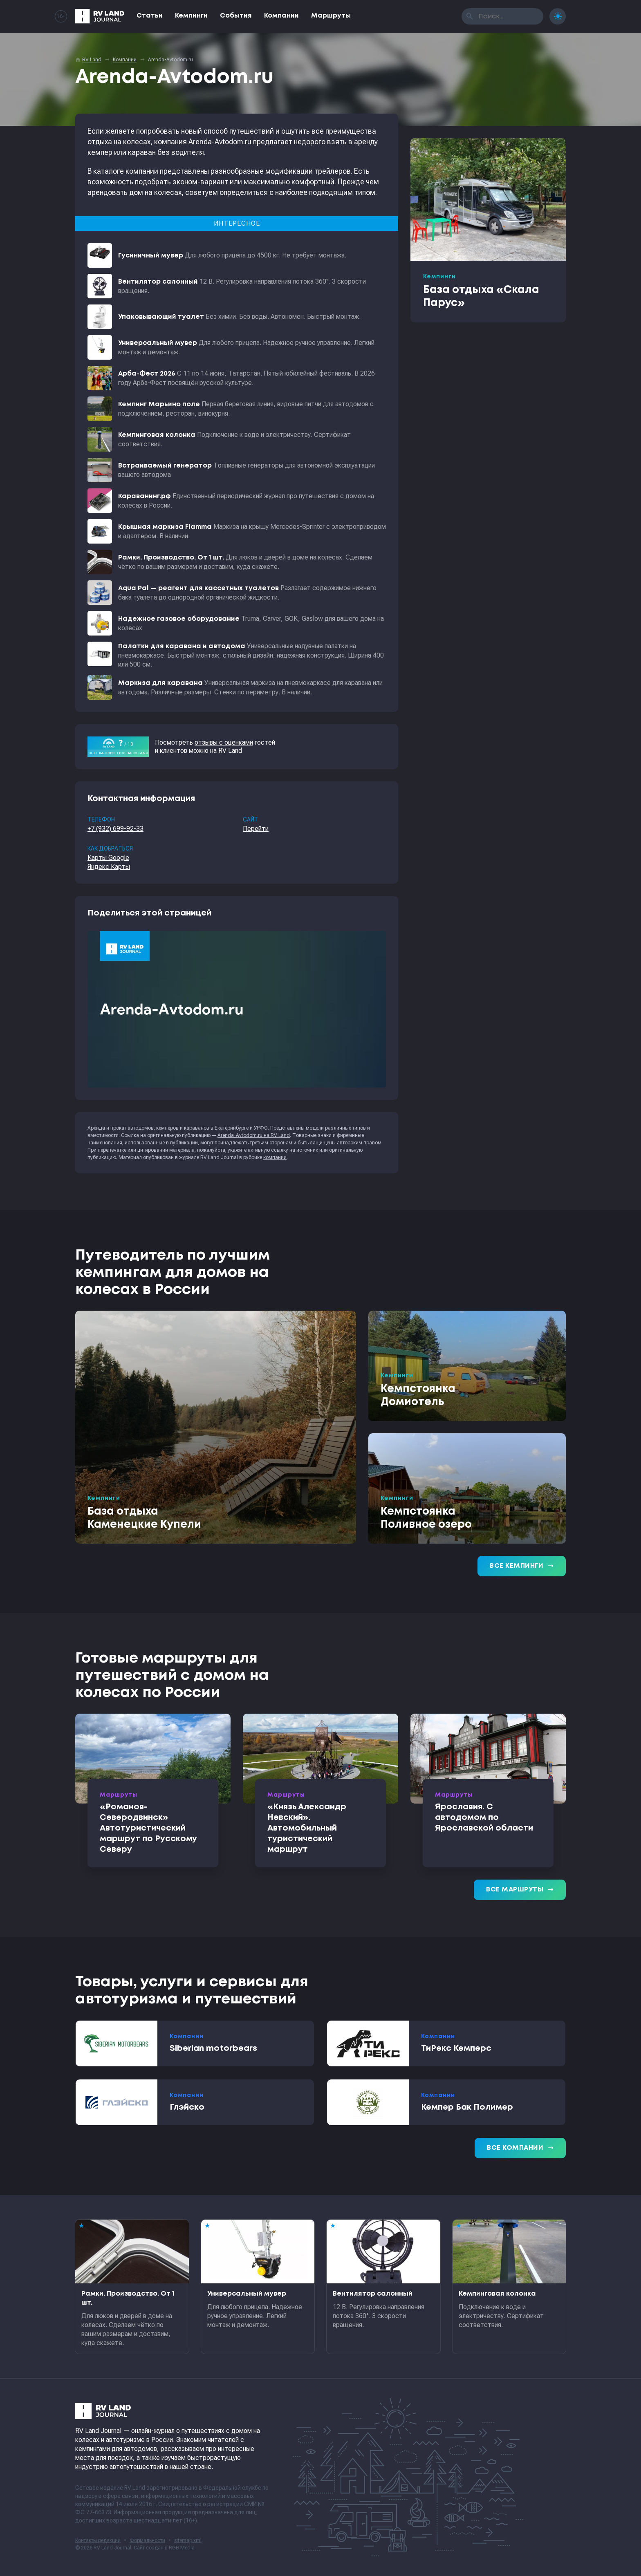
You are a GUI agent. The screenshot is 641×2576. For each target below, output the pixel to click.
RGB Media (182, 2548)
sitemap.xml (188, 2540)
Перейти (256, 829)
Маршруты (331, 16)
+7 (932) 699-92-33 (115, 829)
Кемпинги (191, 16)
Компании (281, 16)
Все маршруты (520, 1890)
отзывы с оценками (224, 742)
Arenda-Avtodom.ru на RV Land (253, 1135)
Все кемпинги (522, 1566)
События (236, 16)
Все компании (520, 2148)
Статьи (150, 16)
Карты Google (108, 858)
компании (275, 1157)
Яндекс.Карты (108, 867)
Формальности (147, 2540)
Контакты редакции (98, 2540)
